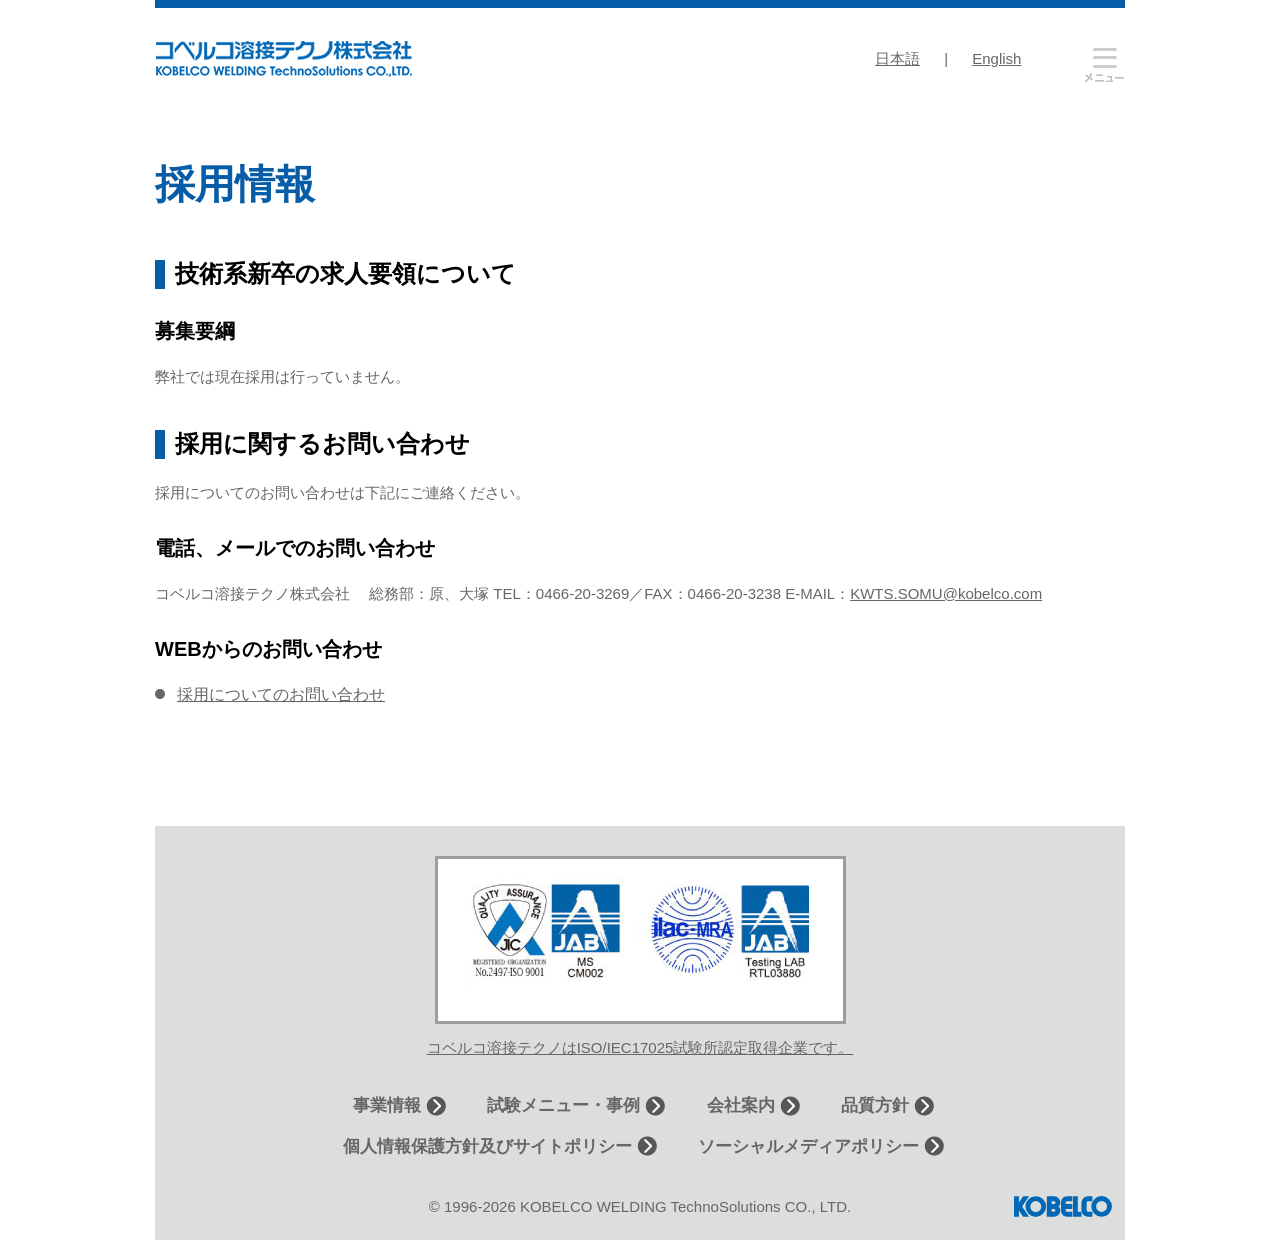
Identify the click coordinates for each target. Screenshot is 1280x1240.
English (996, 58)
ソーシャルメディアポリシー (808, 1146)
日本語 (897, 58)
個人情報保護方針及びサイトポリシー (487, 1146)
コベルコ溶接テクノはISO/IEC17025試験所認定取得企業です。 (640, 1047)
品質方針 (875, 1105)
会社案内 (741, 1105)
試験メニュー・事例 (563, 1105)
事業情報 (387, 1105)
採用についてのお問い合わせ (281, 694)
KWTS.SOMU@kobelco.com (946, 593)
